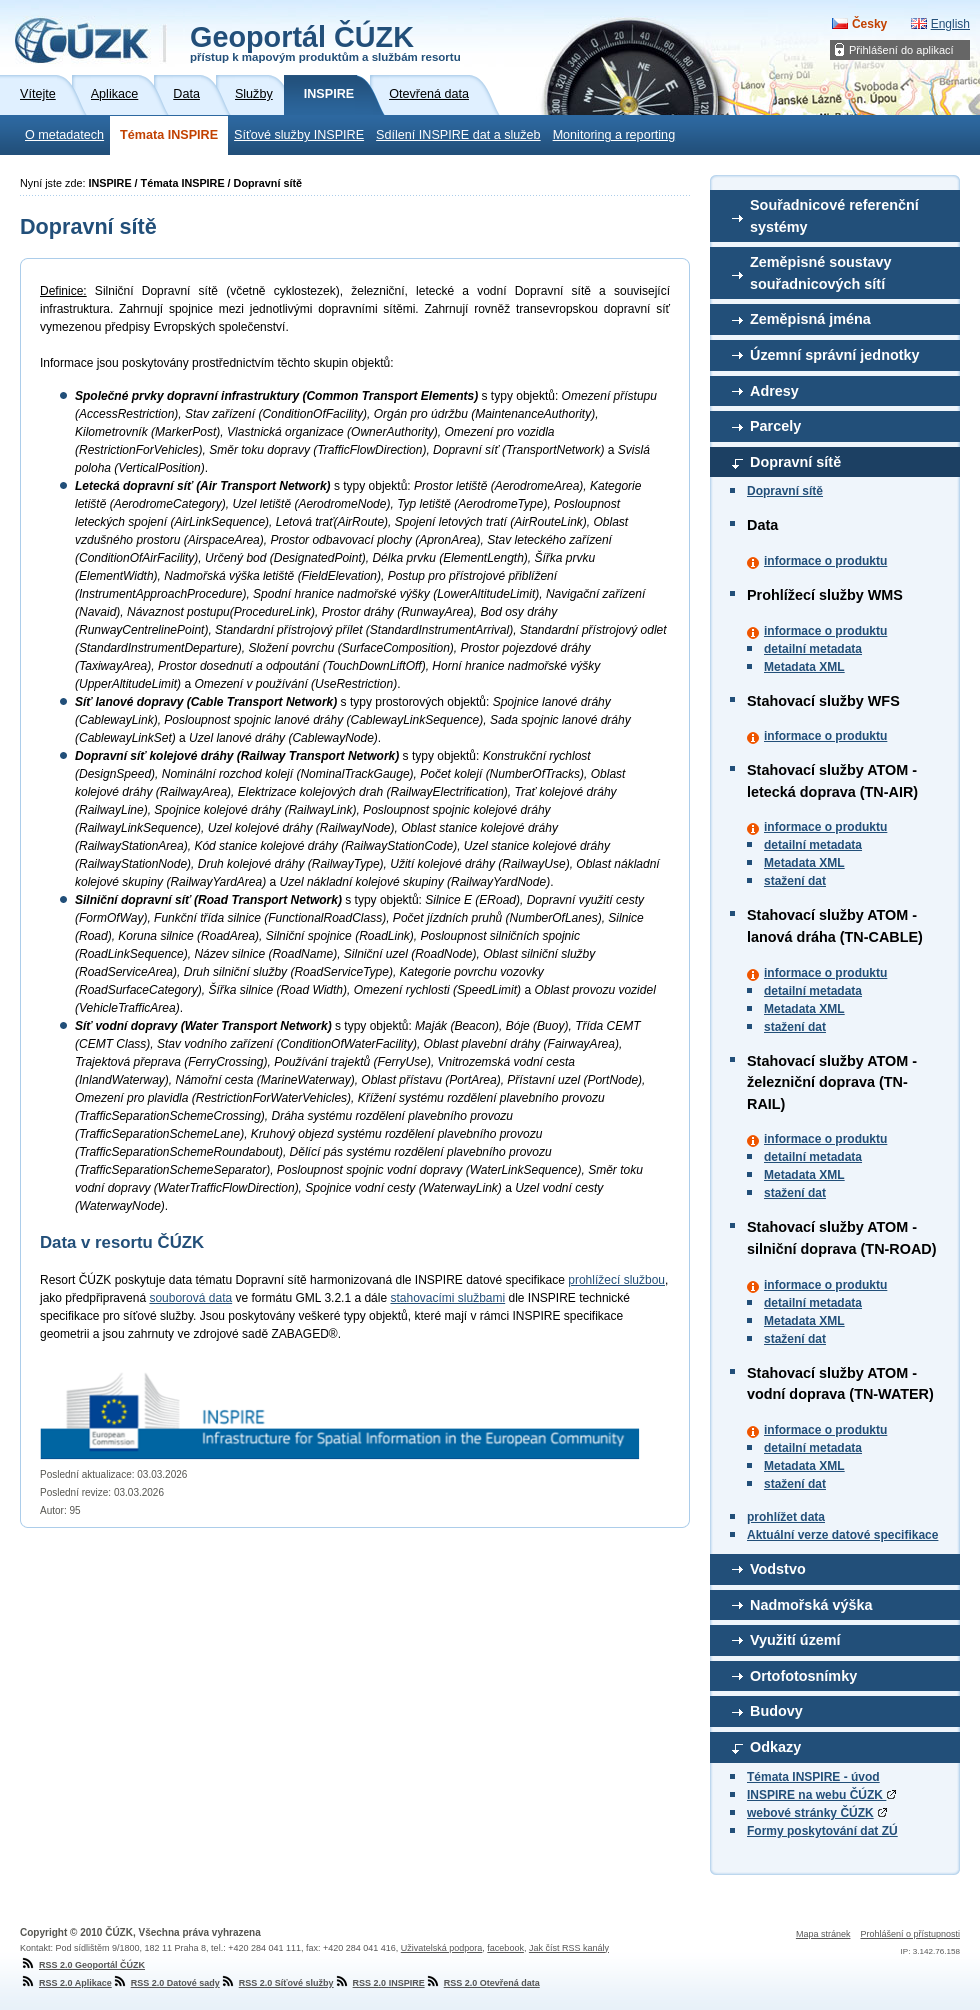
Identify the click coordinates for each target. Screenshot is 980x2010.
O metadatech (64, 135)
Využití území (795, 1640)
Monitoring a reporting (614, 135)
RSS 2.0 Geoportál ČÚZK (82, 1965)
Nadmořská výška (811, 1605)
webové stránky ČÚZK (810, 1813)
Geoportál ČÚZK (325, 42)
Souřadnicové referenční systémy (834, 216)
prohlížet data (786, 1517)
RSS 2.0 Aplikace (66, 1983)
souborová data (190, 1298)
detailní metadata (813, 649)
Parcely (775, 426)
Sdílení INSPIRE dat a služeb (458, 135)
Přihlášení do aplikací (901, 50)
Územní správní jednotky (835, 355)
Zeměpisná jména (810, 319)
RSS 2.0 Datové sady (166, 1983)
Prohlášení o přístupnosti (910, 1934)
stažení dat (795, 881)
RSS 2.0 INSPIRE (379, 1983)
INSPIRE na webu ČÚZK (821, 1795)
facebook (505, 1948)
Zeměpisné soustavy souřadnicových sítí (821, 273)
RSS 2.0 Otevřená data (482, 1983)
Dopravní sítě (795, 462)
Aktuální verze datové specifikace (842, 1535)
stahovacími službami (447, 1298)
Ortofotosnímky (803, 1676)
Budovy (776, 1711)
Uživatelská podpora (442, 1948)
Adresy (774, 391)
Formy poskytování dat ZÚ (822, 1831)
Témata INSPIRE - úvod (813, 1777)
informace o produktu (825, 561)
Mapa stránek (823, 1934)
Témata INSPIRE (169, 135)
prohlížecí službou (616, 1280)
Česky (869, 24)
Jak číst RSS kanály (569, 1948)
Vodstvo (778, 1569)
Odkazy (775, 1747)
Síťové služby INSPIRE (299, 135)
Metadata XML (804, 667)
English (950, 24)
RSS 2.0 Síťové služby (277, 1983)
